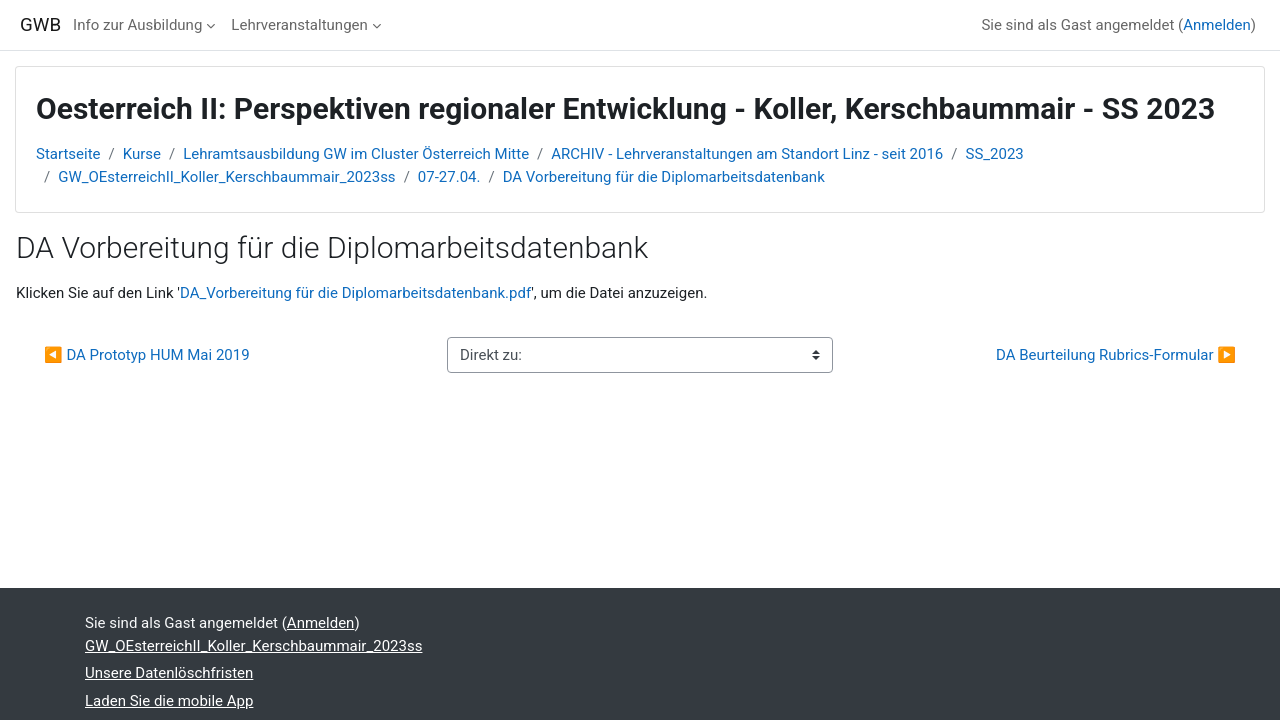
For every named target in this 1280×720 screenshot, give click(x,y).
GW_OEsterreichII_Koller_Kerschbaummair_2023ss (226, 177)
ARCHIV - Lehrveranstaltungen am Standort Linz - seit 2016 (747, 154)
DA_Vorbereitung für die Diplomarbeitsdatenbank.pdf (355, 293)
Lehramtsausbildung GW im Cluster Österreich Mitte (356, 154)
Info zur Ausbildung (137, 25)
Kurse (142, 154)
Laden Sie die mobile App (169, 701)
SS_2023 (995, 154)
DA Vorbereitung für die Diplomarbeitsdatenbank (664, 177)
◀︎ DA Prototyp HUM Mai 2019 (147, 355)
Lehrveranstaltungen (299, 25)
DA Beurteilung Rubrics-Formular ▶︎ (1116, 355)
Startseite (68, 154)
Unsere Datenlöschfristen (169, 673)
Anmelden (1217, 25)
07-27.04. (449, 177)
